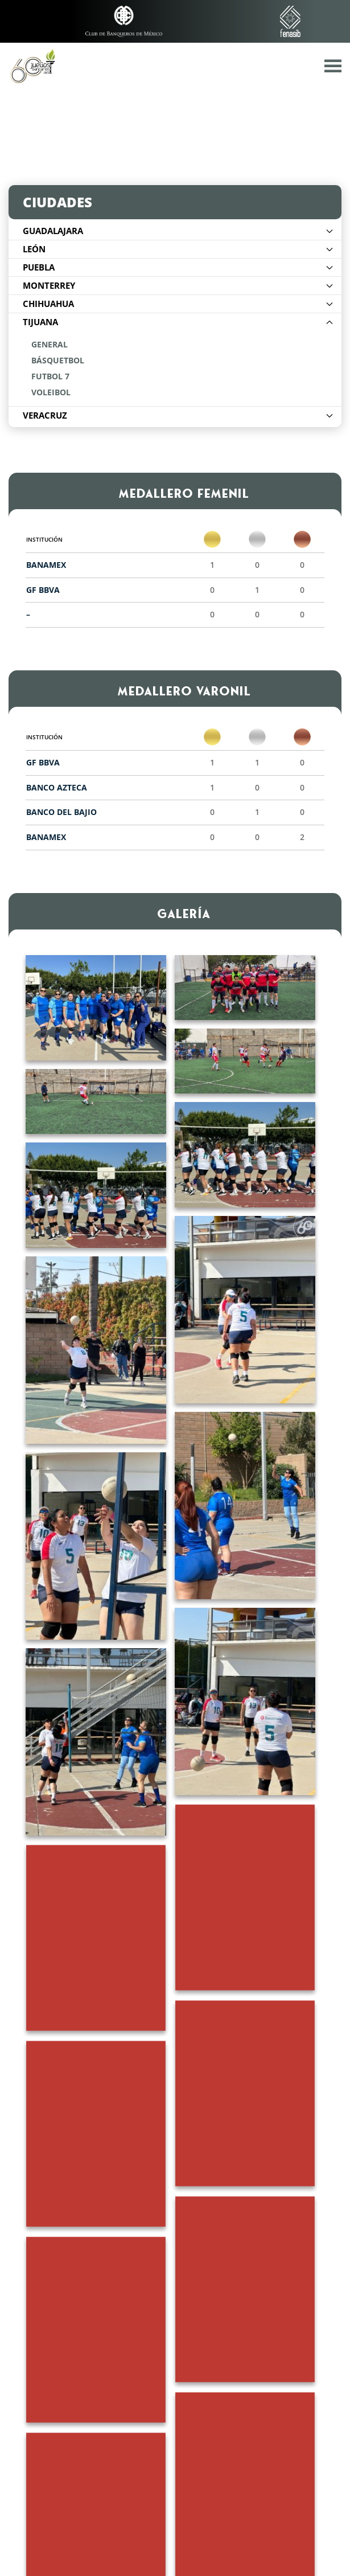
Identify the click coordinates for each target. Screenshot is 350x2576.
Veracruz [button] (178, 415)
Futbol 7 (50, 376)
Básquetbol (57, 360)
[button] (332, 65)
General (49, 344)
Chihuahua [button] (178, 303)
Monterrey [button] (178, 285)
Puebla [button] (178, 267)
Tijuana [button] (178, 321)
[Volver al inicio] (32, 65)
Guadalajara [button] (178, 230)
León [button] (178, 249)
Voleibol (51, 392)
